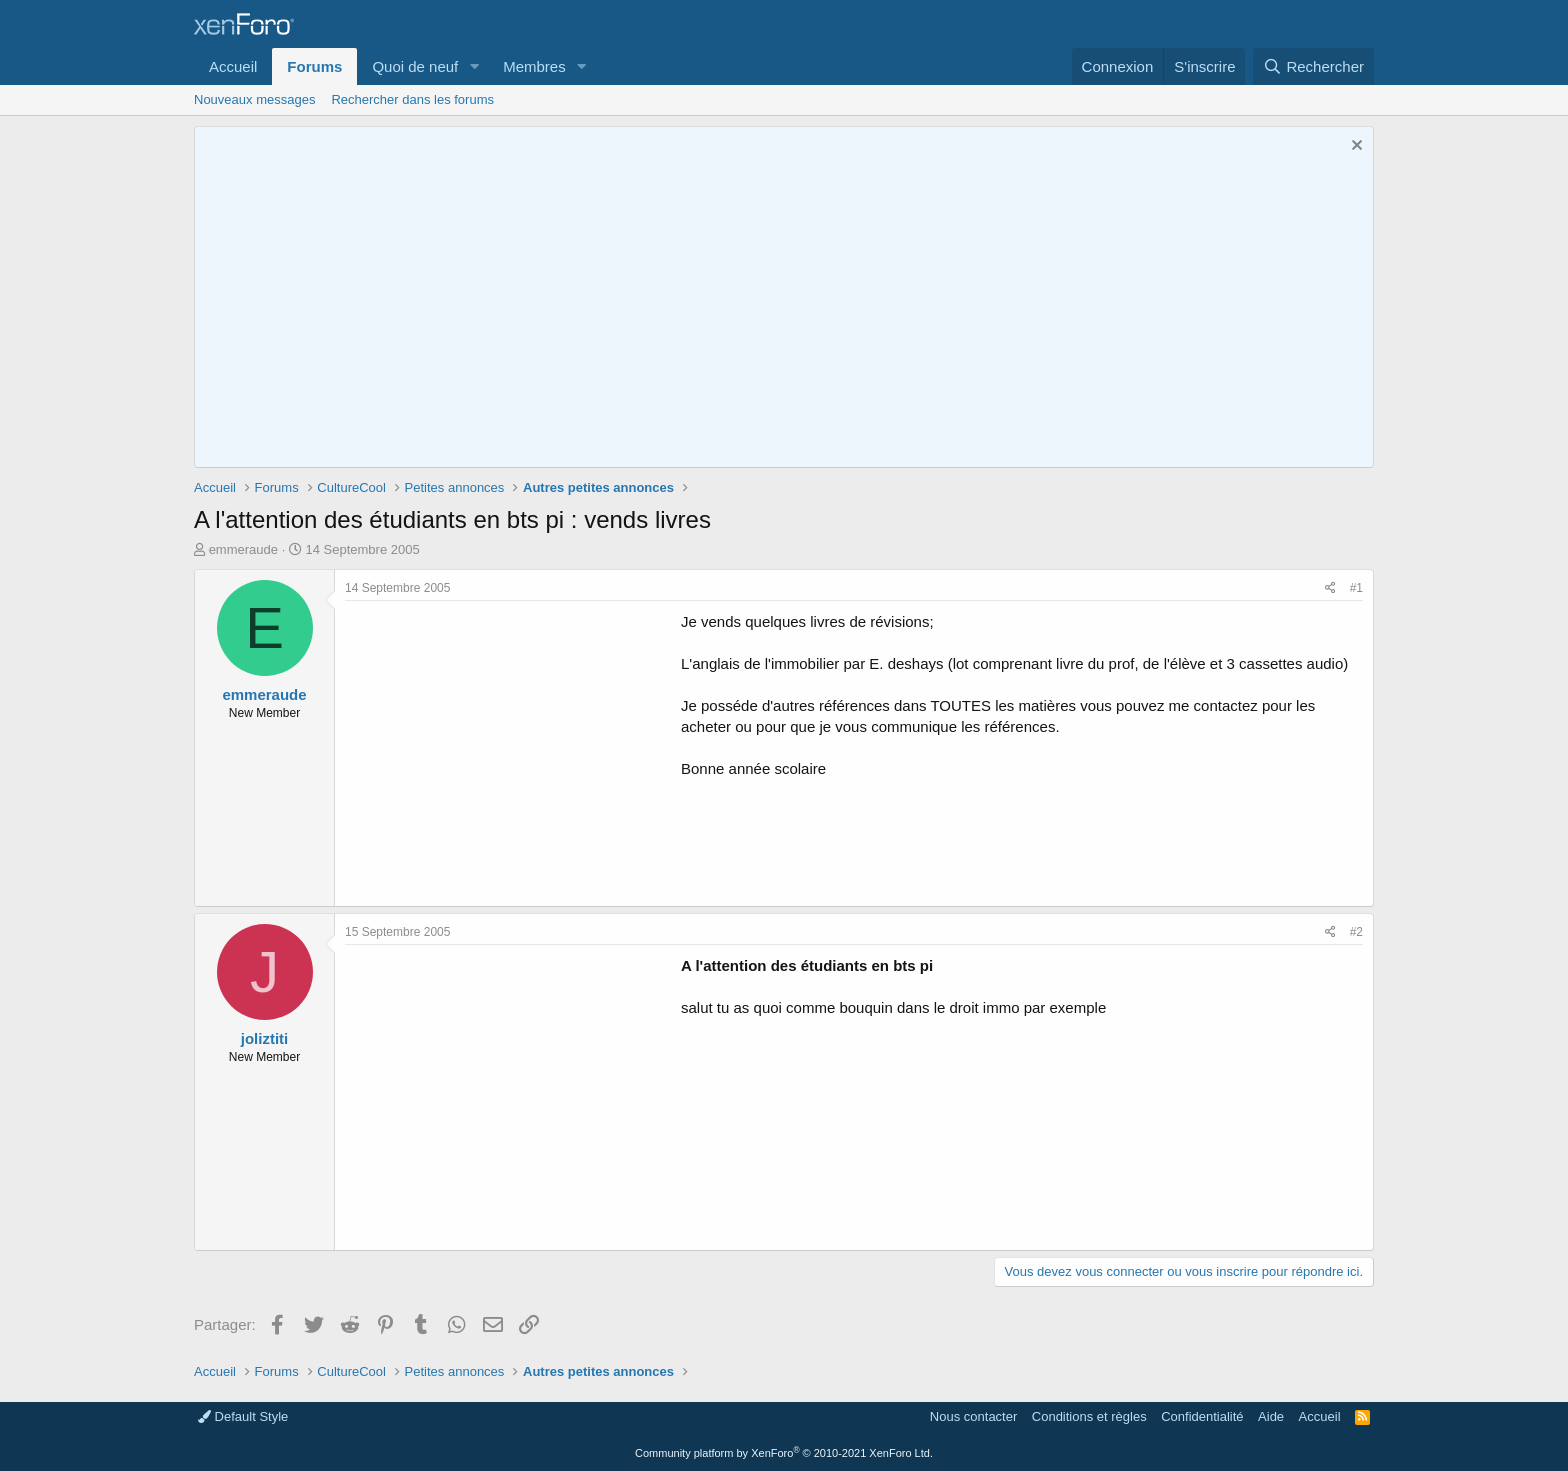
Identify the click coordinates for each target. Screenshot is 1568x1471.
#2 (1356, 932)
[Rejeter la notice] (1354, 147)
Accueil (233, 66)
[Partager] (1330, 588)
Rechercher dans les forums (412, 99)
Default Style (243, 1416)
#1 (1356, 588)
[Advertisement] (513, 751)
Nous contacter (973, 1416)
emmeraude (243, 549)
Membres (534, 66)
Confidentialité (1202, 1416)
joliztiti (265, 1038)
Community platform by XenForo (784, 1453)
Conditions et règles (1089, 1416)
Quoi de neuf (415, 66)
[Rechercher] (1313, 66)
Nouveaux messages (254, 99)
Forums (314, 66)
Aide (1271, 1416)
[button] (474, 66)
